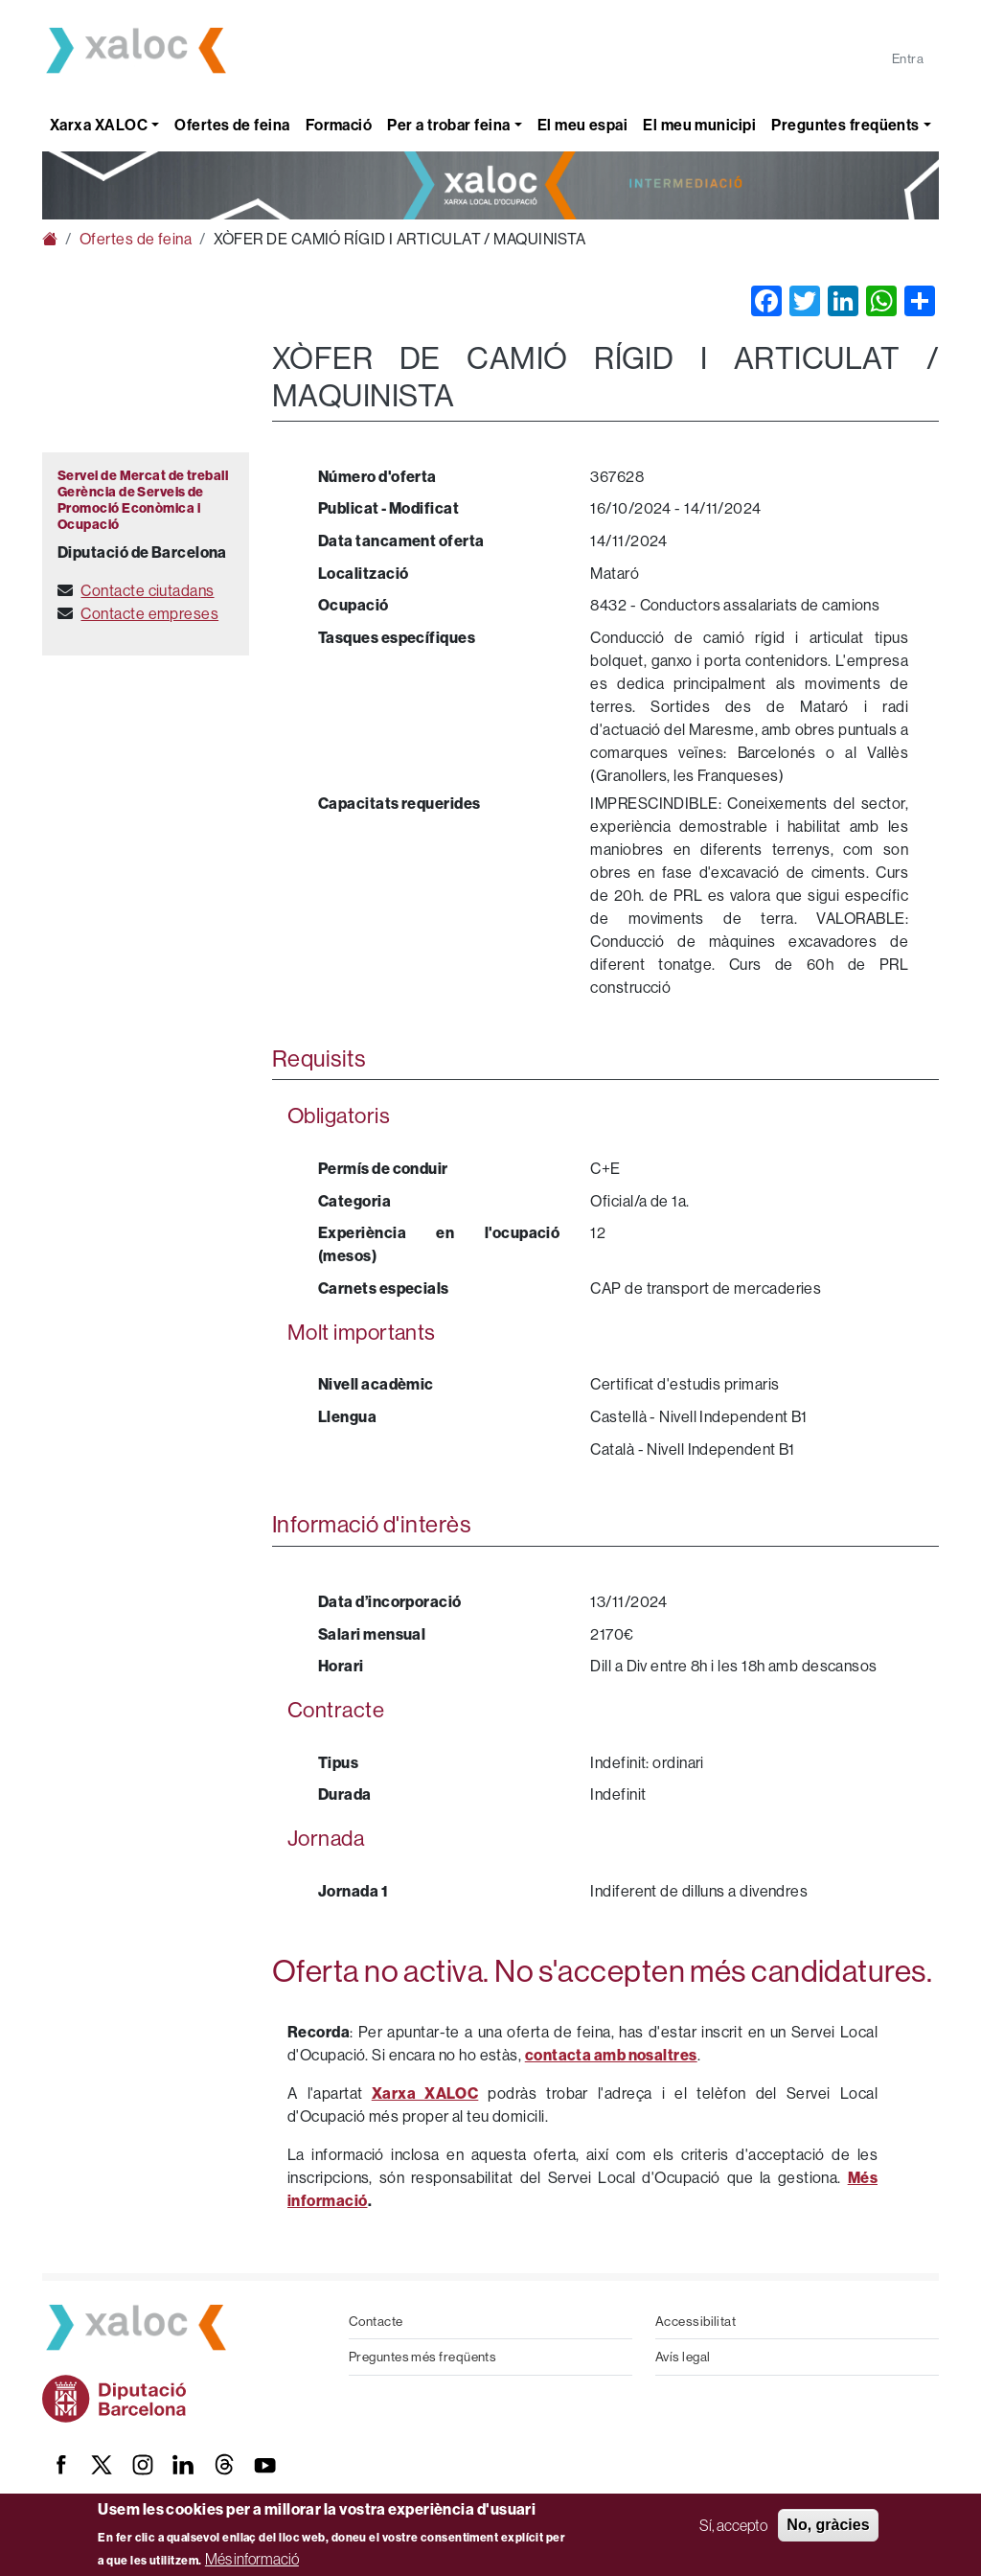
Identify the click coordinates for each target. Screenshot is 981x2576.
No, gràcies (828, 2525)
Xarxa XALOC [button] (99, 124)
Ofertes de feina (231, 124)
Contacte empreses (149, 613)
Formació (339, 124)
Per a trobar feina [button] (448, 124)
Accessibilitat (695, 2321)
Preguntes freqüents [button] (845, 124)
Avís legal (683, 2356)
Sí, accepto (733, 2525)
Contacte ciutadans (147, 590)
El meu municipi (699, 124)
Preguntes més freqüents (422, 2356)
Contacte (376, 2321)
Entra (908, 58)
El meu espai (582, 124)
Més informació (252, 2558)
